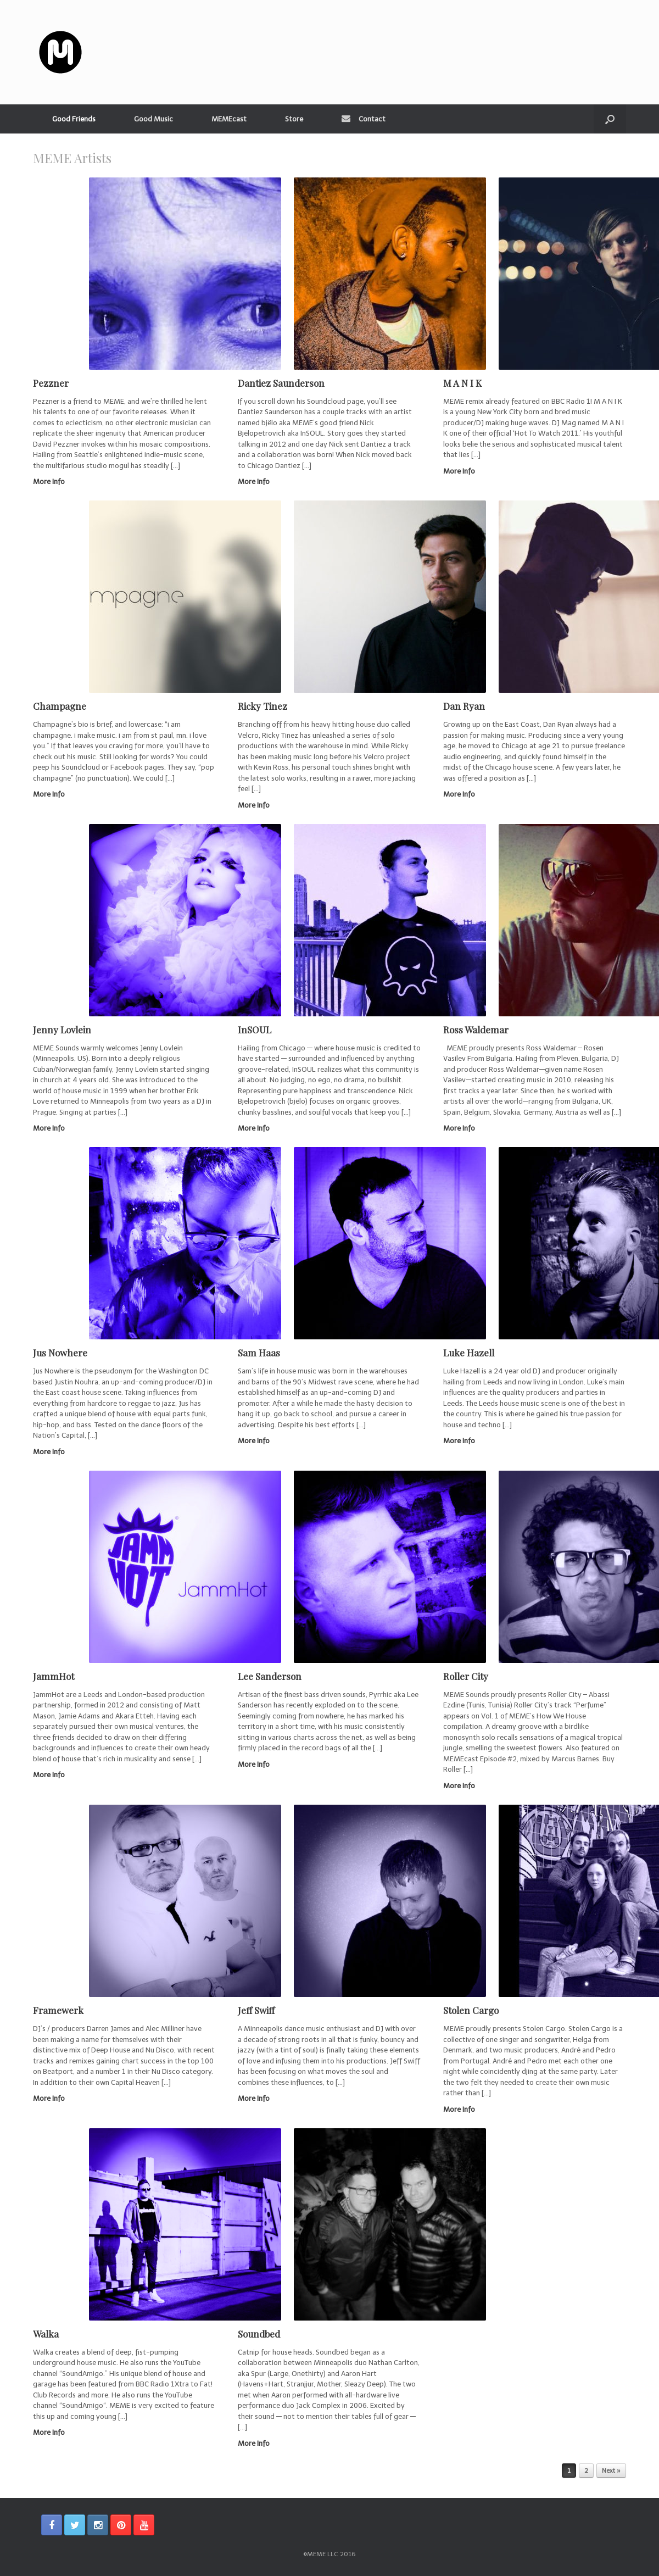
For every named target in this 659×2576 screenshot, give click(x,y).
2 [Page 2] (586, 2470)
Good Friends (74, 119)
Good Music (153, 119)
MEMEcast (229, 119)
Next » (611, 2470)
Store (294, 119)
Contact (364, 119)
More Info (52, 481)
